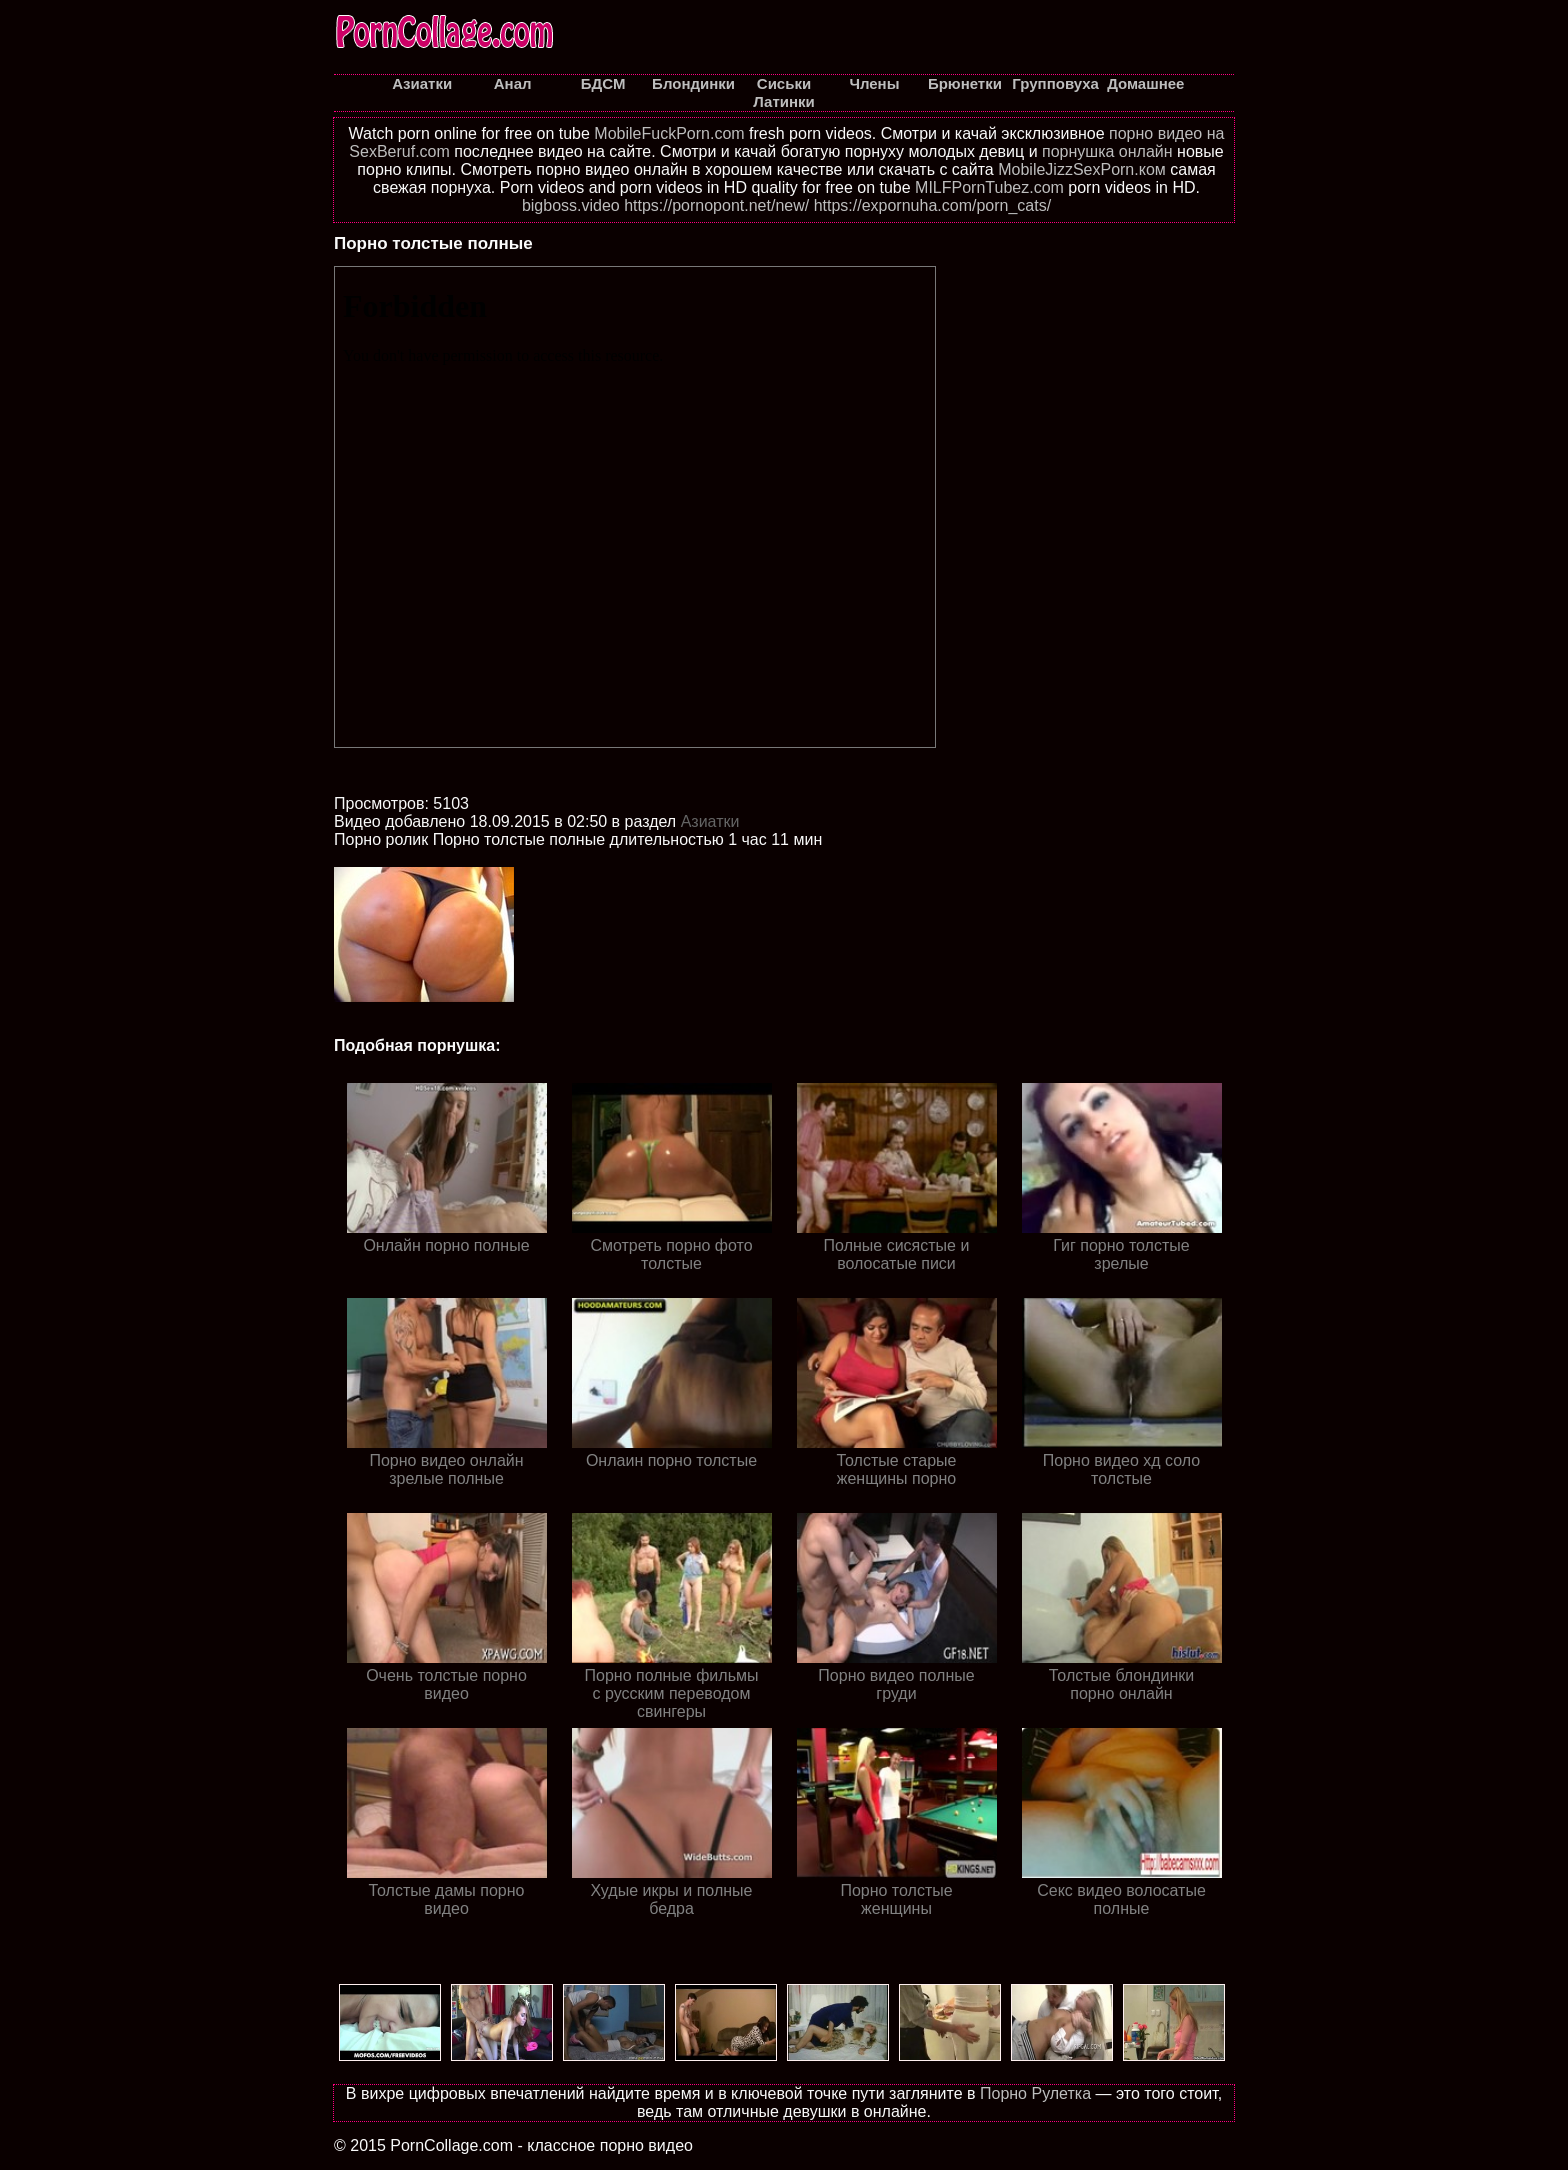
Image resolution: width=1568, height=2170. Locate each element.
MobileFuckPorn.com (669, 133)
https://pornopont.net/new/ (716, 205)
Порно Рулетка (1035, 2093)
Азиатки (710, 821)
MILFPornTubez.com (989, 187)
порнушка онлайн (1107, 151)
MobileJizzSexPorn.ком (1082, 169)
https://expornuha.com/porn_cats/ (932, 205)
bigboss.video (571, 205)
